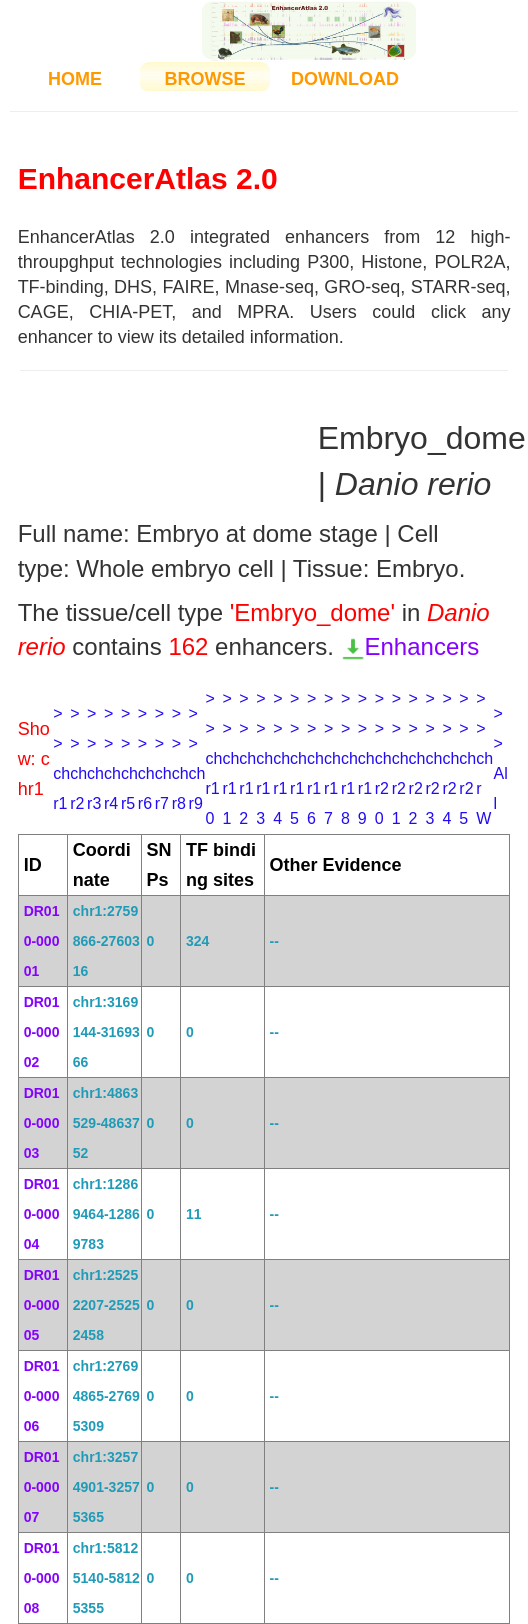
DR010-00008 (42, 1578)
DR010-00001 (42, 941)
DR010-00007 (42, 1487)
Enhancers (410, 646)
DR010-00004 (42, 1214)
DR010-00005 (42, 1305)
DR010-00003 (42, 1123)
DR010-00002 (42, 1032)
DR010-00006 (42, 1396)
